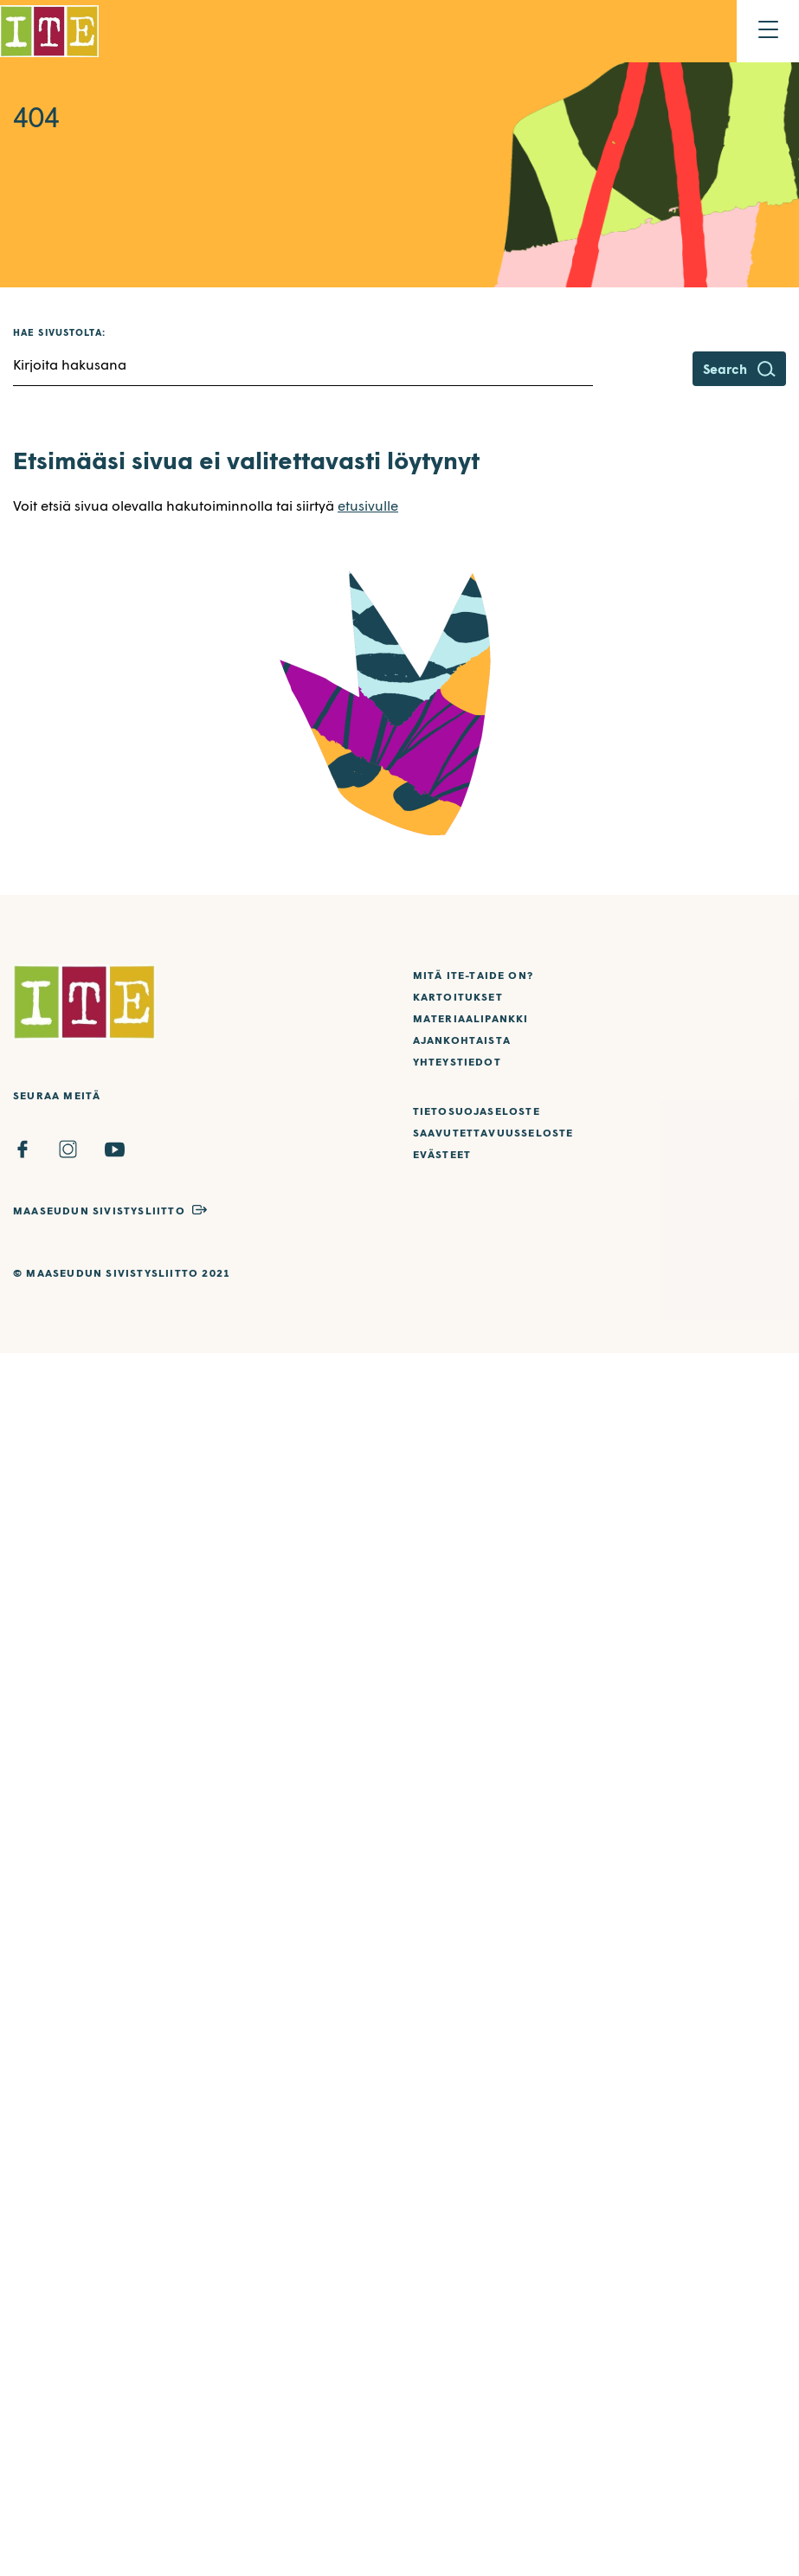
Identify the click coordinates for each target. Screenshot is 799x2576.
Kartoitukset (458, 996)
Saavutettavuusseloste (493, 1132)
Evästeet (442, 1154)
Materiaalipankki (471, 1018)
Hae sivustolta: (59, 332)
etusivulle (368, 505)
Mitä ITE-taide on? (473, 975)
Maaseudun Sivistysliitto (99, 1210)
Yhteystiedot (457, 1061)
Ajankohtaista (462, 1040)
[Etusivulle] (49, 31)
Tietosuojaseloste (476, 1110)
